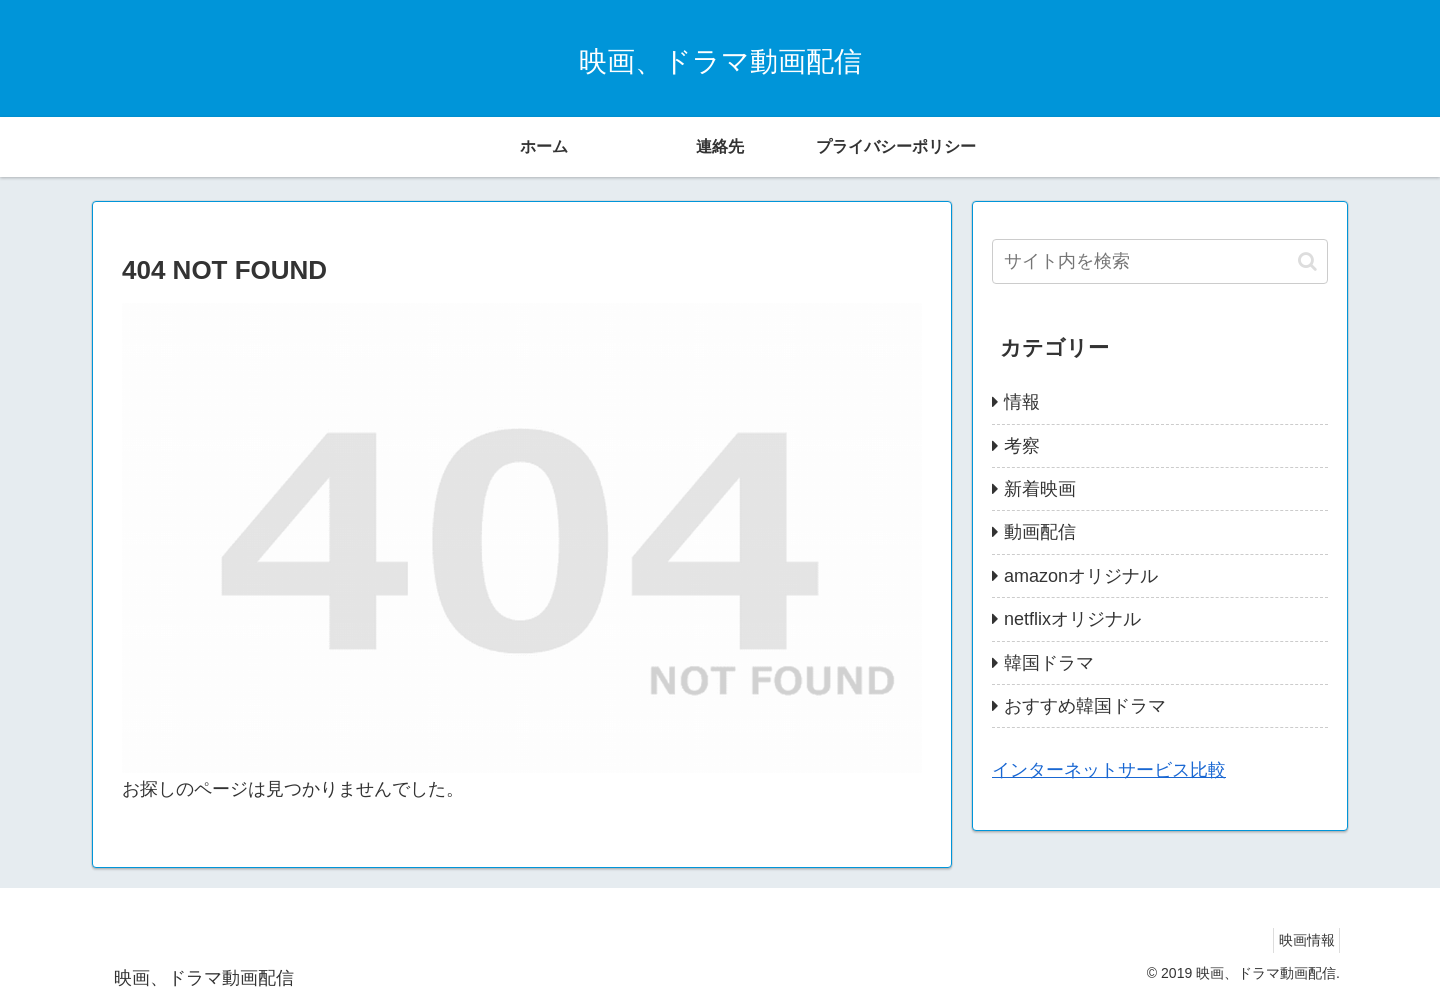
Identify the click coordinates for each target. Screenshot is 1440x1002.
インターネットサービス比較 (1109, 770)
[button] (1307, 261)
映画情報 (1301, 940)
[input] (1160, 261)
